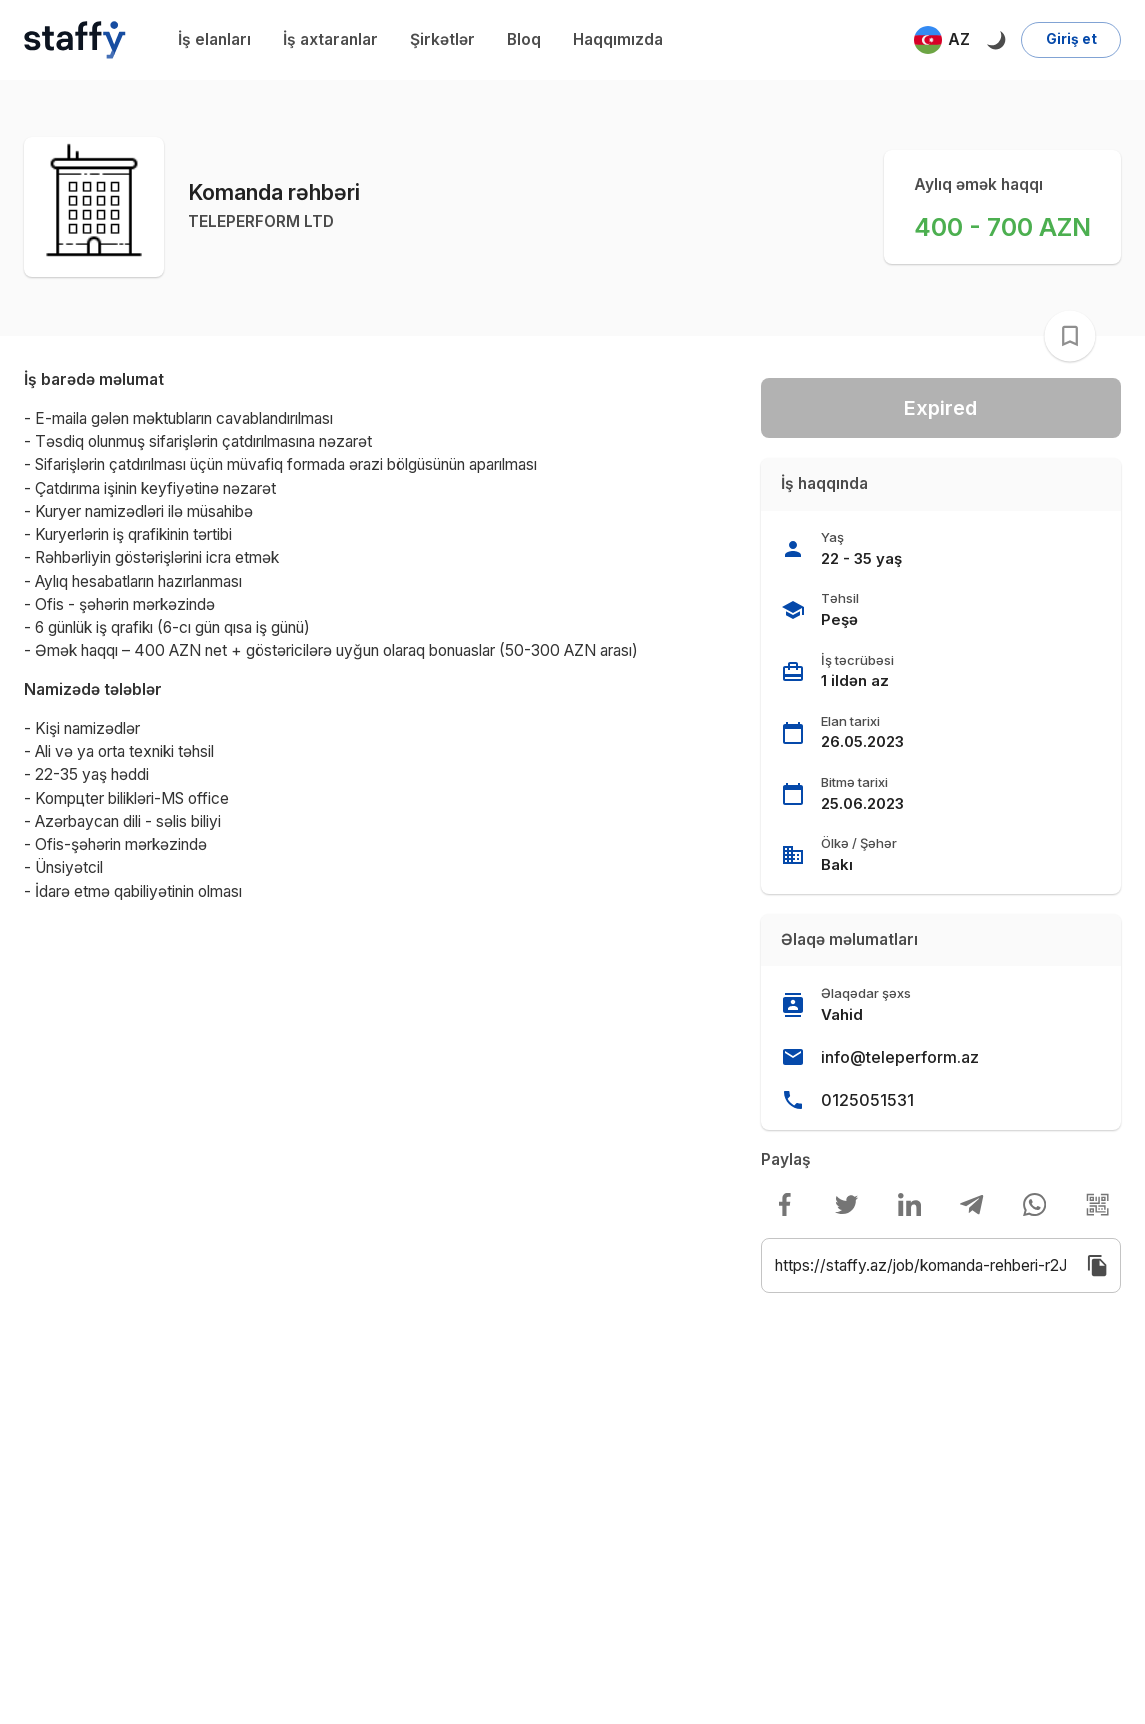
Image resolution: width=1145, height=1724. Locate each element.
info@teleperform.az (900, 1057)
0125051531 (867, 1100)
